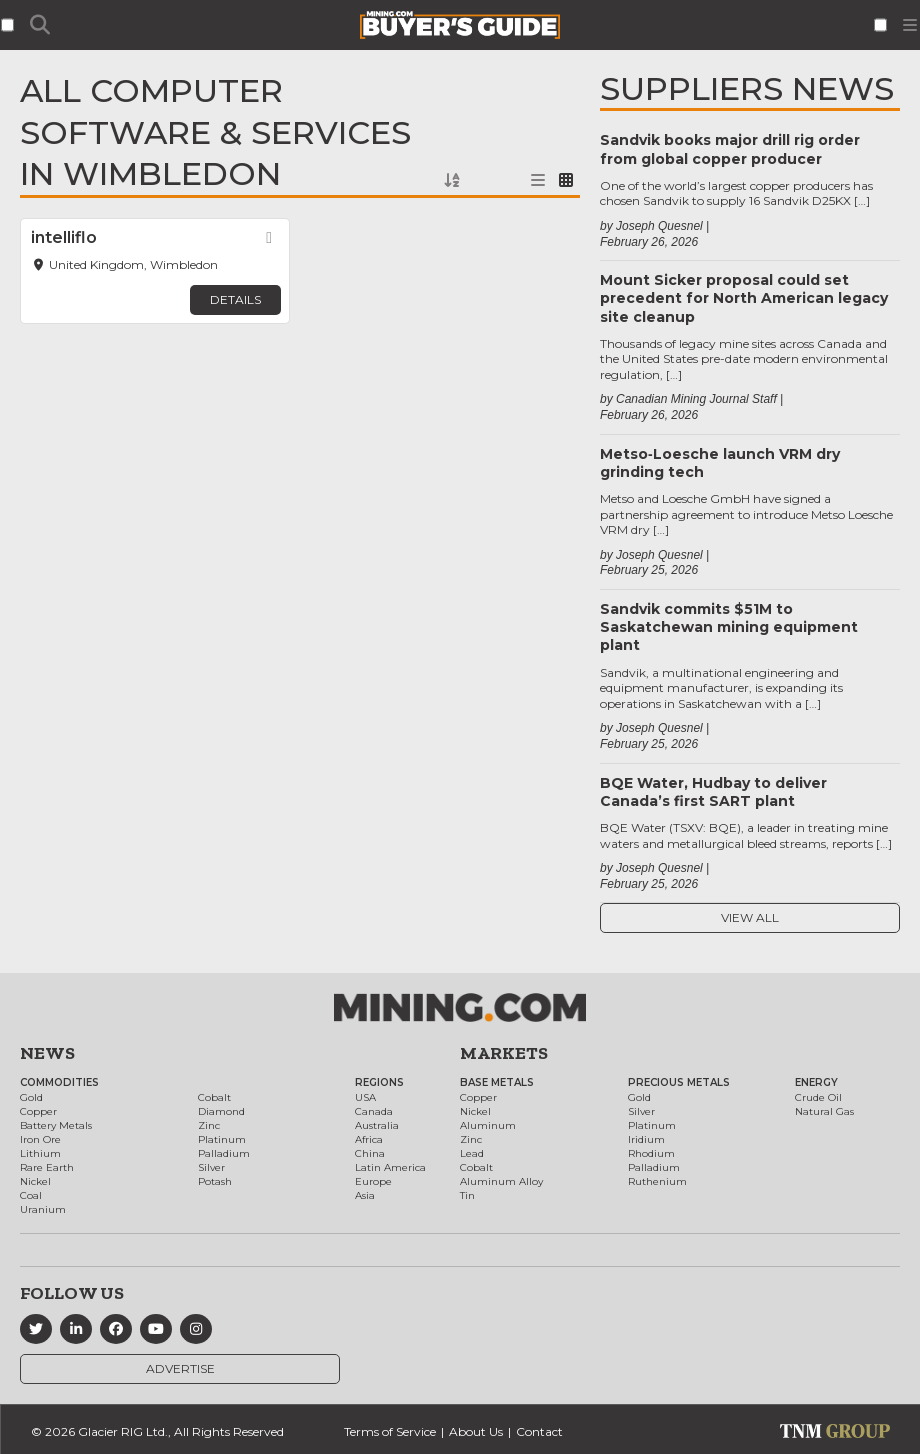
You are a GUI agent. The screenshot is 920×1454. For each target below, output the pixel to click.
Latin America (390, 1167)
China (370, 1153)
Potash (215, 1181)
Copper (38, 1111)
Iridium (646, 1139)
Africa (369, 1139)
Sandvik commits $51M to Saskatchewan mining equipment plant (729, 627)
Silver (211, 1167)
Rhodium (651, 1153)
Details (235, 299)
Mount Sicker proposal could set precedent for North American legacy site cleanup (744, 298)
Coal (31, 1195)
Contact (539, 1431)
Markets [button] (504, 1053)
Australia (377, 1125)
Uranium (43, 1209)
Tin (467, 1195)
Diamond (221, 1111)
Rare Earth (47, 1167)
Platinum (222, 1139)
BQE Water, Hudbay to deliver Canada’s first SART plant (713, 792)
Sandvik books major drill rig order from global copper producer (730, 149)
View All (750, 917)
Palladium (224, 1153)
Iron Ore (40, 1139)
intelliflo (64, 237)
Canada (374, 1111)
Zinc (209, 1125)
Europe (373, 1181)
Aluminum (488, 1125)
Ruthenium (657, 1181)
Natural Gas (824, 1111)
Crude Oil (818, 1097)
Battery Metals (56, 1125)
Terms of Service (390, 1431)
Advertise (180, 1368)
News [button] (47, 1053)
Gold (31, 1097)
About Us (476, 1431)
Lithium (40, 1153)
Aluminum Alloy (501, 1181)
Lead (472, 1153)
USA (365, 1097)
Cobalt (214, 1097)
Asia (365, 1195)
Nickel (35, 1181)
